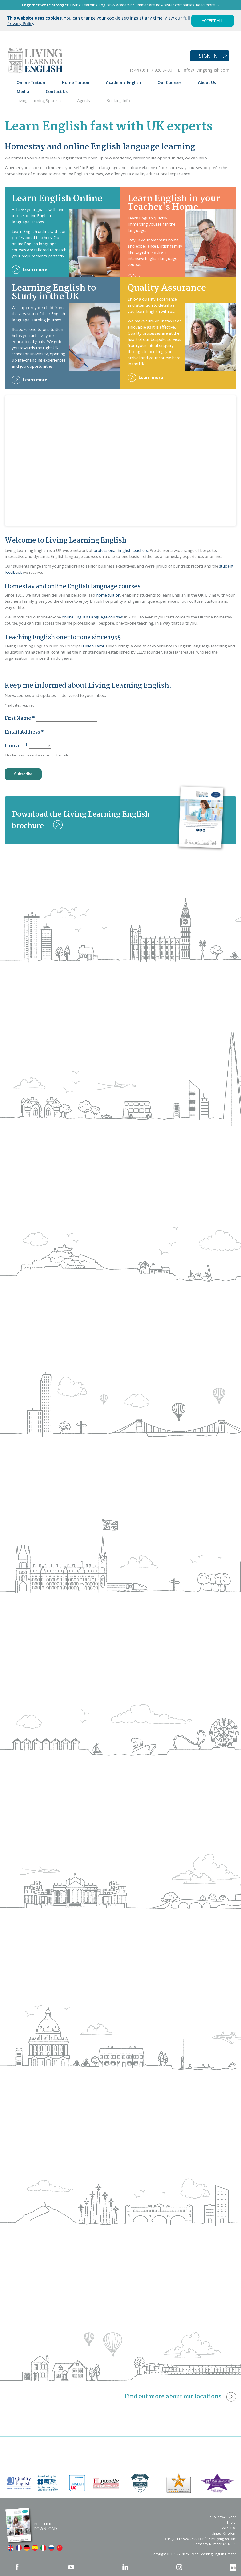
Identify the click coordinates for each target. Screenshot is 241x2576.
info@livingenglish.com (205, 70)
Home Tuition (75, 82)
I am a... (17, 746)
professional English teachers (120, 550)
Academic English (123, 82)
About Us (207, 82)
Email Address (25, 732)
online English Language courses (92, 617)
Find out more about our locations (180, 2396)
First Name (20, 718)
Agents (83, 100)
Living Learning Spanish (38, 100)
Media (22, 91)
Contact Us (57, 91)
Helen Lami (93, 646)
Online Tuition (30, 82)
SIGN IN (208, 56)
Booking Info (118, 100)
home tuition (108, 595)
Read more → (208, 5)
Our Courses (169, 82)
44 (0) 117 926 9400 (153, 70)
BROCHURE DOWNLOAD (45, 2526)
